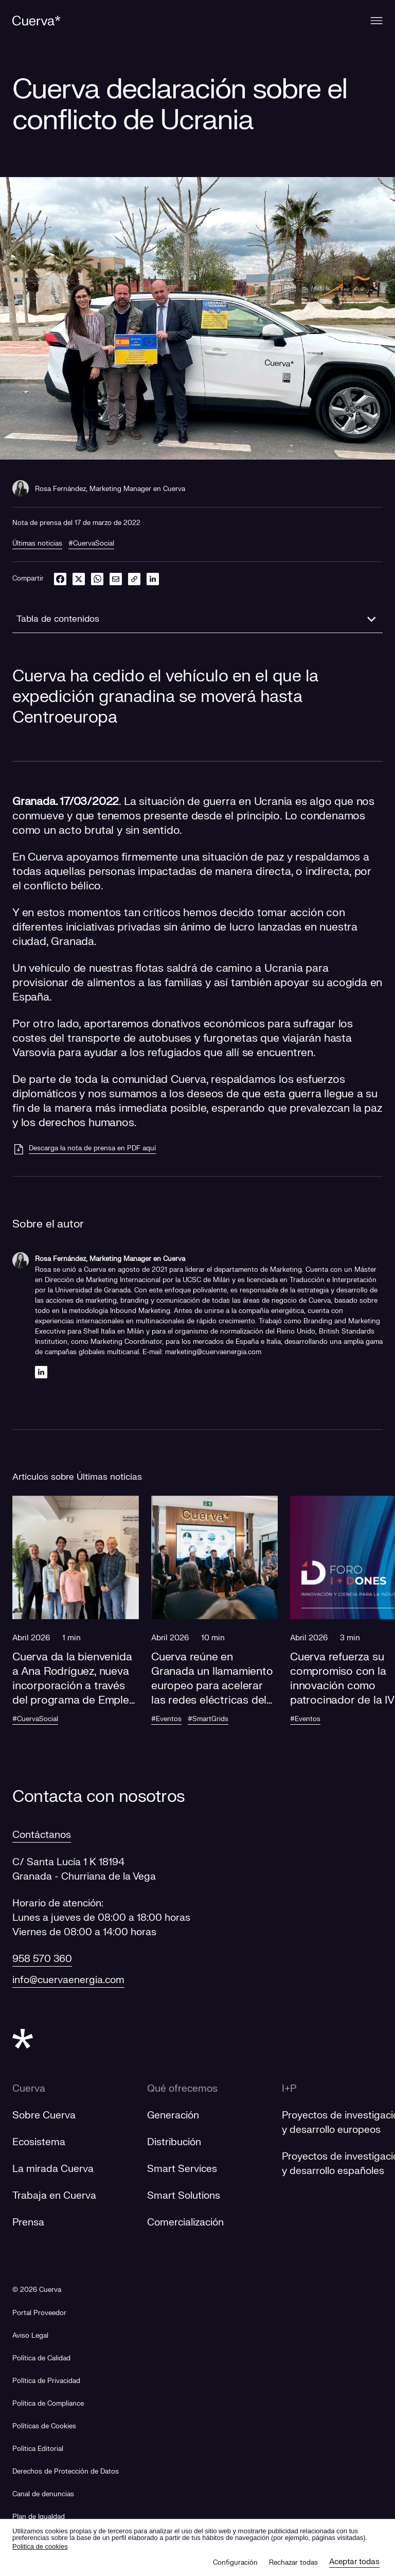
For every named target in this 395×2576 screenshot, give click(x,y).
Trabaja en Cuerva (54, 2195)
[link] (134, 578)
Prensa (28, 2222)
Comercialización (185, 2222)
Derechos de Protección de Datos (65, 2471)
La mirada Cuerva (53, 2169)
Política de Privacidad (46, 2381)
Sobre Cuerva (44, 2115)
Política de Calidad (41, 2358)
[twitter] (79, 578)
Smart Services (182, 2169)
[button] (75, 1620)
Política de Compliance (48, 2403)
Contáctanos (41, 1835)
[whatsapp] (97, 578)
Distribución (174, 2142)
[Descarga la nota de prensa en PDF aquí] (84, 1149)
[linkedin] (153, 578)
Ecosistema (38, 2142)
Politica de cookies (40, 2546)
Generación (173, 2115)
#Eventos (166, 1719)
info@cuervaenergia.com (68, 1980)
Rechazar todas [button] (293, 2563)
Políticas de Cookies (44, 2426)
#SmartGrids (208, 1719)
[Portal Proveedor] (39, 2313)
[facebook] (60, 578)
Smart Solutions (183, 2195)
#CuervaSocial (91, 543)
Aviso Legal (30, 2336)
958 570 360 (42, 1959)
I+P (289, 2088)
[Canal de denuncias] (43, 2494)
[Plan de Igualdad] (38, 2517)
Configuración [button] (235, 2563)
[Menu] (376, 20)
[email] (116, 578)
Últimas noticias (37, 543)
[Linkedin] (41, 1371)
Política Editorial (37, 2449)
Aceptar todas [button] (354, 2562)
